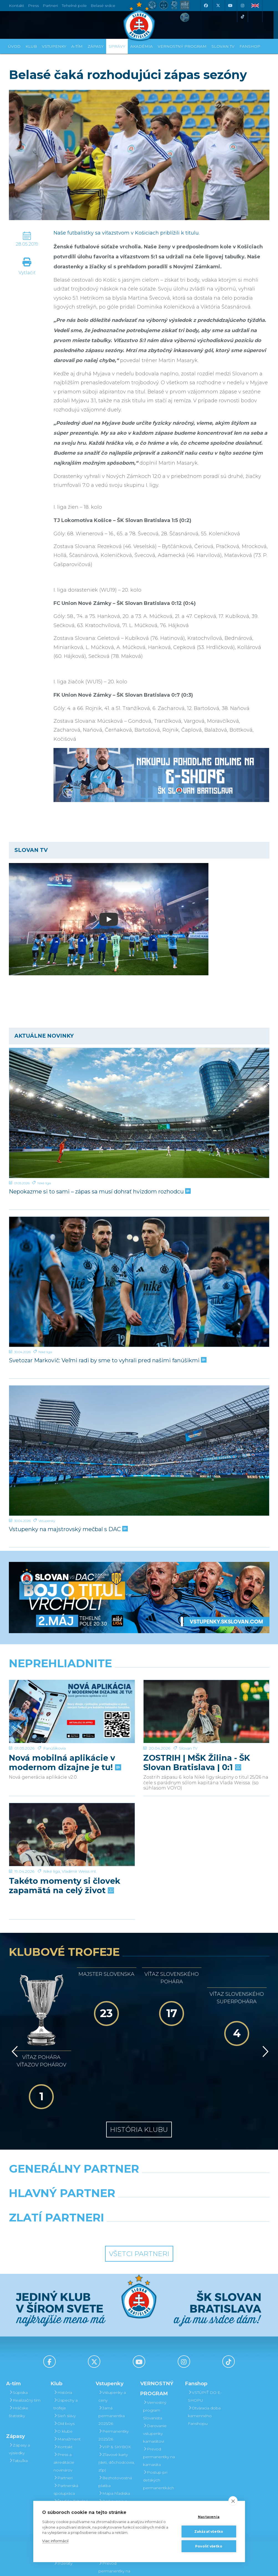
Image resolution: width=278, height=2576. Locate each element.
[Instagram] (242, 5)
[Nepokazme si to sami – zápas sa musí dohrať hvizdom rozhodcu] (139, 1113)
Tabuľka (18, 2407)
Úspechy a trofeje (65, 2351)
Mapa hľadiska (114, 2440)
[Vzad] (14, 2022)
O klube (63, 2378)
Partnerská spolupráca (65, 2436)
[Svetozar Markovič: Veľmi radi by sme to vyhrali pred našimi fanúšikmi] (139, 1281)
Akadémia (141, 46)
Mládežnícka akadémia (67, 2482)
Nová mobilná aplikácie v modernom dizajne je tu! (64, 1762)
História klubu (139, 2076)
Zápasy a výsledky (19, 2395)
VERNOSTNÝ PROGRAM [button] (182, 46)
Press (33, 5)
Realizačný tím (24, 2347)
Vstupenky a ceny (112, 2343)
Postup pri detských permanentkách (158, 2427)
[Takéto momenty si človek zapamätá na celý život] (72, 1834)
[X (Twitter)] (218, 5)
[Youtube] (230, 5)
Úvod (14, 46)
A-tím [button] (77, 46)
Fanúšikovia (54, 1748)
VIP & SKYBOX (114, 2393)
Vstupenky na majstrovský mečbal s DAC (68, 1529)
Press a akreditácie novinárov (63, 2409)
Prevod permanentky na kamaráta (159, 2403)
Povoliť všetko (208, 2546)
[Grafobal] (94, 2153)
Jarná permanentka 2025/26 (111, 2362)
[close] (233, 2501)
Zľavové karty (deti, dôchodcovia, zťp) (116, 2409)
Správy (117, 46)
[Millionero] (183, 2153)
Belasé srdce (103, 5)
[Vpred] (264, 2022)
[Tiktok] (242, 16)
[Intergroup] (105, 2178)
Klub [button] (31, 46)
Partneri (63, 2424)
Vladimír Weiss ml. (79, 1871)
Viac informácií (55, 2541)
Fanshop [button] (249, 46)
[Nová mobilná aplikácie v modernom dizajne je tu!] (72, 1711)
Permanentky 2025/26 (113, 2382)
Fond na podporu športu (69, 2498)
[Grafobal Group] (172, 2178)
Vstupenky (47, 1521)
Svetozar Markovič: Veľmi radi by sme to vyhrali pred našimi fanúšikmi (107, 1360)
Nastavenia (209, 2517)
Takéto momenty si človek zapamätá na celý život (64, 1885)
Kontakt (63, 2393)
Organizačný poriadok (67, 2467)
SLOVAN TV (222, 46)
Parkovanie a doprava (112, 2451)
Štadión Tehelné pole (70, 2451)
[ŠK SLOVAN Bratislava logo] (139, 21)
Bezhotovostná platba (115, 2428)
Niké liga (44, 1183)
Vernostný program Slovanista (110, 2471)
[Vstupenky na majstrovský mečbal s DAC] (139, 1450)
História (62, 2339)
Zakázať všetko (208, 2531)
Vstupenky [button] (54, 46)
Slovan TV (188, 1748)
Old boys (64, 2370)
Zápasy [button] (96, 46)
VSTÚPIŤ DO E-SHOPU (205, 2343)
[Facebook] (205, 5)
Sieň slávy (64, 2362)
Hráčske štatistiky (18, 2358)
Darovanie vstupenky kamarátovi (110, 2494)
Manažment (67, 2385)
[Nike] (139, 2129)
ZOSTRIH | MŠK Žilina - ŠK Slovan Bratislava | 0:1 (196, 1762)
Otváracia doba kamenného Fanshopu (204, 2362)
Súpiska (18, 2339)
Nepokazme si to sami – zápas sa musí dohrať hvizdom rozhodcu (99, 1191)
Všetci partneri (139, 2200)
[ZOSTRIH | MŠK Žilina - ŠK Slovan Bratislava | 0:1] (206, 1711)
